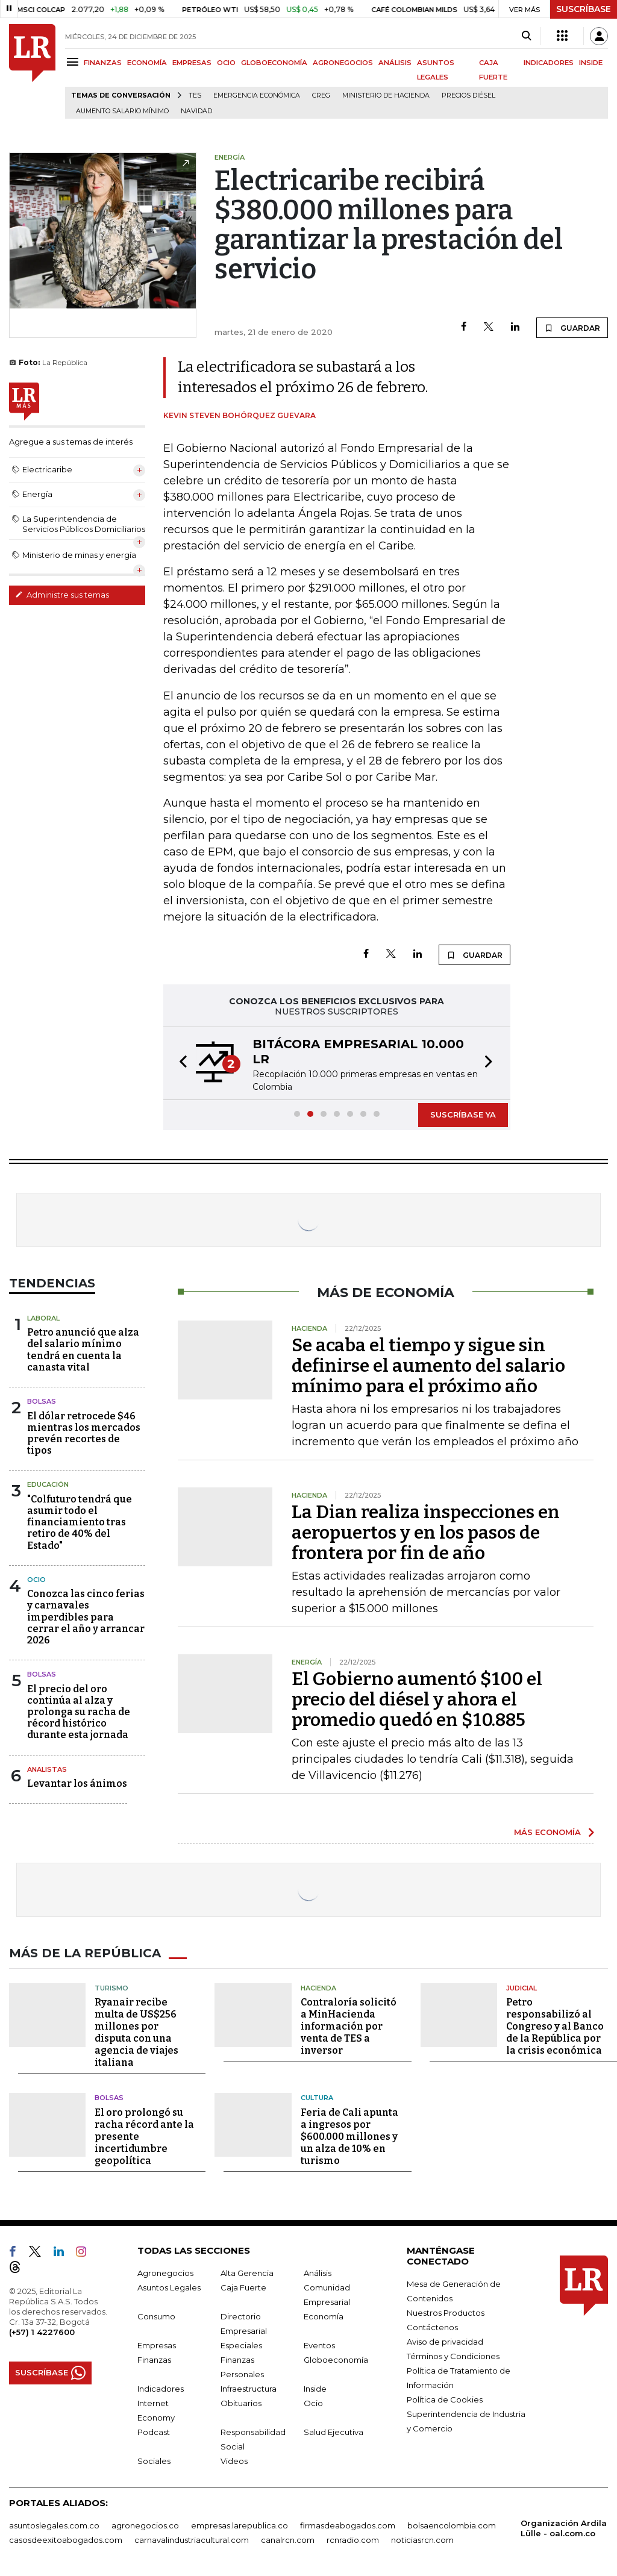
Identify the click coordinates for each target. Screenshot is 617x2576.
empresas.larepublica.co (239, 2525)
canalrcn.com (288, 2540)
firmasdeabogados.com (347, 2525)
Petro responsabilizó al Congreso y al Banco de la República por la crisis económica (555, 2026)
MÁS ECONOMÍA (547, 1832)
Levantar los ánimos (77, 1783)
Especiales (241, 2345)
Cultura (317, 2097)
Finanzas (154, 2360)
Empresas (156, 2345)
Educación (48, 1484)
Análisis (317, 2273)
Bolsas (41, 1401)
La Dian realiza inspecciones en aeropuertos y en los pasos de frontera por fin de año (426, 1532)
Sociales (154, 2461)
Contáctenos (432, 2327)
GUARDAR (572, 328)
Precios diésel (468, 95)
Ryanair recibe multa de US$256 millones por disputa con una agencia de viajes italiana (136, 2032)
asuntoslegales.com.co (54, 2525)
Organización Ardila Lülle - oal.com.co (564, 2528)
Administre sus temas (62, 594)
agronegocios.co (145, 2525)
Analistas (47, 1769)
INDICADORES (549, 62)
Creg (321, 95)
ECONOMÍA (147, 62)
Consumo (156, 2316)
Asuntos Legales (169, 2287)
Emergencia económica (256, 95)
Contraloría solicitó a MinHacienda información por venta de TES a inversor (348, 2026)
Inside (315, 2388)
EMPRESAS (191, 62)
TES (195, 95)
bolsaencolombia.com (451, 2525)
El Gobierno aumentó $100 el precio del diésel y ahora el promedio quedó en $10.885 (417, 1699)
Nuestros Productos (445, 2313)
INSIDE (591, 62)
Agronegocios (165, 2273)
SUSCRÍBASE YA (463, 1114)
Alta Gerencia (247, 2273)
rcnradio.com (353, 2540)
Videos (234, 2461)
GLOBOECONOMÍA (274, 62)
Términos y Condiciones (453, 2356)
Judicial (521, 1988)
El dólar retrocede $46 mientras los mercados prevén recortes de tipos (83, 1433)
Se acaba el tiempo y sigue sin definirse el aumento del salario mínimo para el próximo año (428, 1365)
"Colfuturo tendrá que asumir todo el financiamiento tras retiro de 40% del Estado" (79, 1522)
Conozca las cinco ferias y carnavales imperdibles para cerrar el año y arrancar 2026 (86, 1617)
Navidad (196, 111)
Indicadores (160, 2388)
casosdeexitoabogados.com (65, 2540)
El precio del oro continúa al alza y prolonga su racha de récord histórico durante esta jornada (78, 1712)
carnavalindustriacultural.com (191, 2540)
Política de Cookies (445, 2399)
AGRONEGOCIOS (343, 62)
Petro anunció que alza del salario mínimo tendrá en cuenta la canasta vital (83, 1350)
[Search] (526, 36)
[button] (179, 1063)
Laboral (43, 1318)
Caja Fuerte (243, 2287)
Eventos (319, 2345)
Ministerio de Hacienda (386, 95)
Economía (323, 2316)
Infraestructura (249, 2388)
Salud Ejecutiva (333, 2432)
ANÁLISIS (395, 62)
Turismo (111, 1988)
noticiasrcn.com (422, 2540)
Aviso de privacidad (445, 2341)
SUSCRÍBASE (583, 9)
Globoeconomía (336, 2360)
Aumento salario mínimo (122, 111)
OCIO (226, 62)
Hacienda (318, 1988)
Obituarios (241, 2403)
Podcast (153, 2432)
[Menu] (74, 62)
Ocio (36, 1579)
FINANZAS (103, 62)
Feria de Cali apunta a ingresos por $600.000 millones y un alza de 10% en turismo (349, 2136)
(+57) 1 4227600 (42, 2332)
